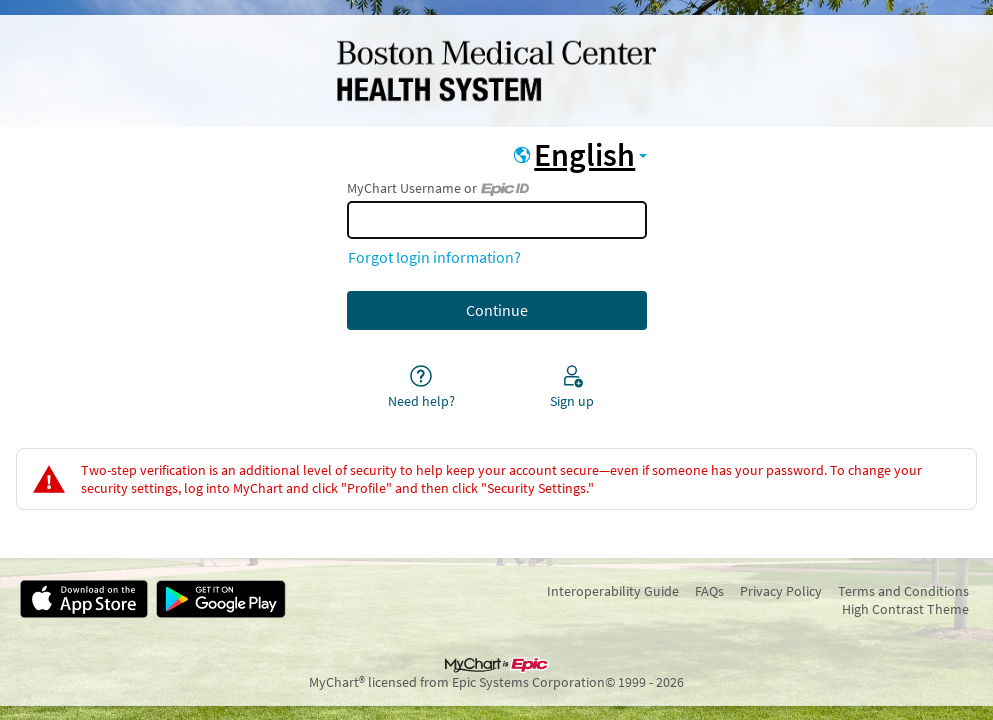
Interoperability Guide (613, 591)
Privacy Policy (781, 591)
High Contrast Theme (905, 609)
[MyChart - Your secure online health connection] (496, 71)
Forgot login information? (434, 257)
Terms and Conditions (903, 591)
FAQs (709, 591)
